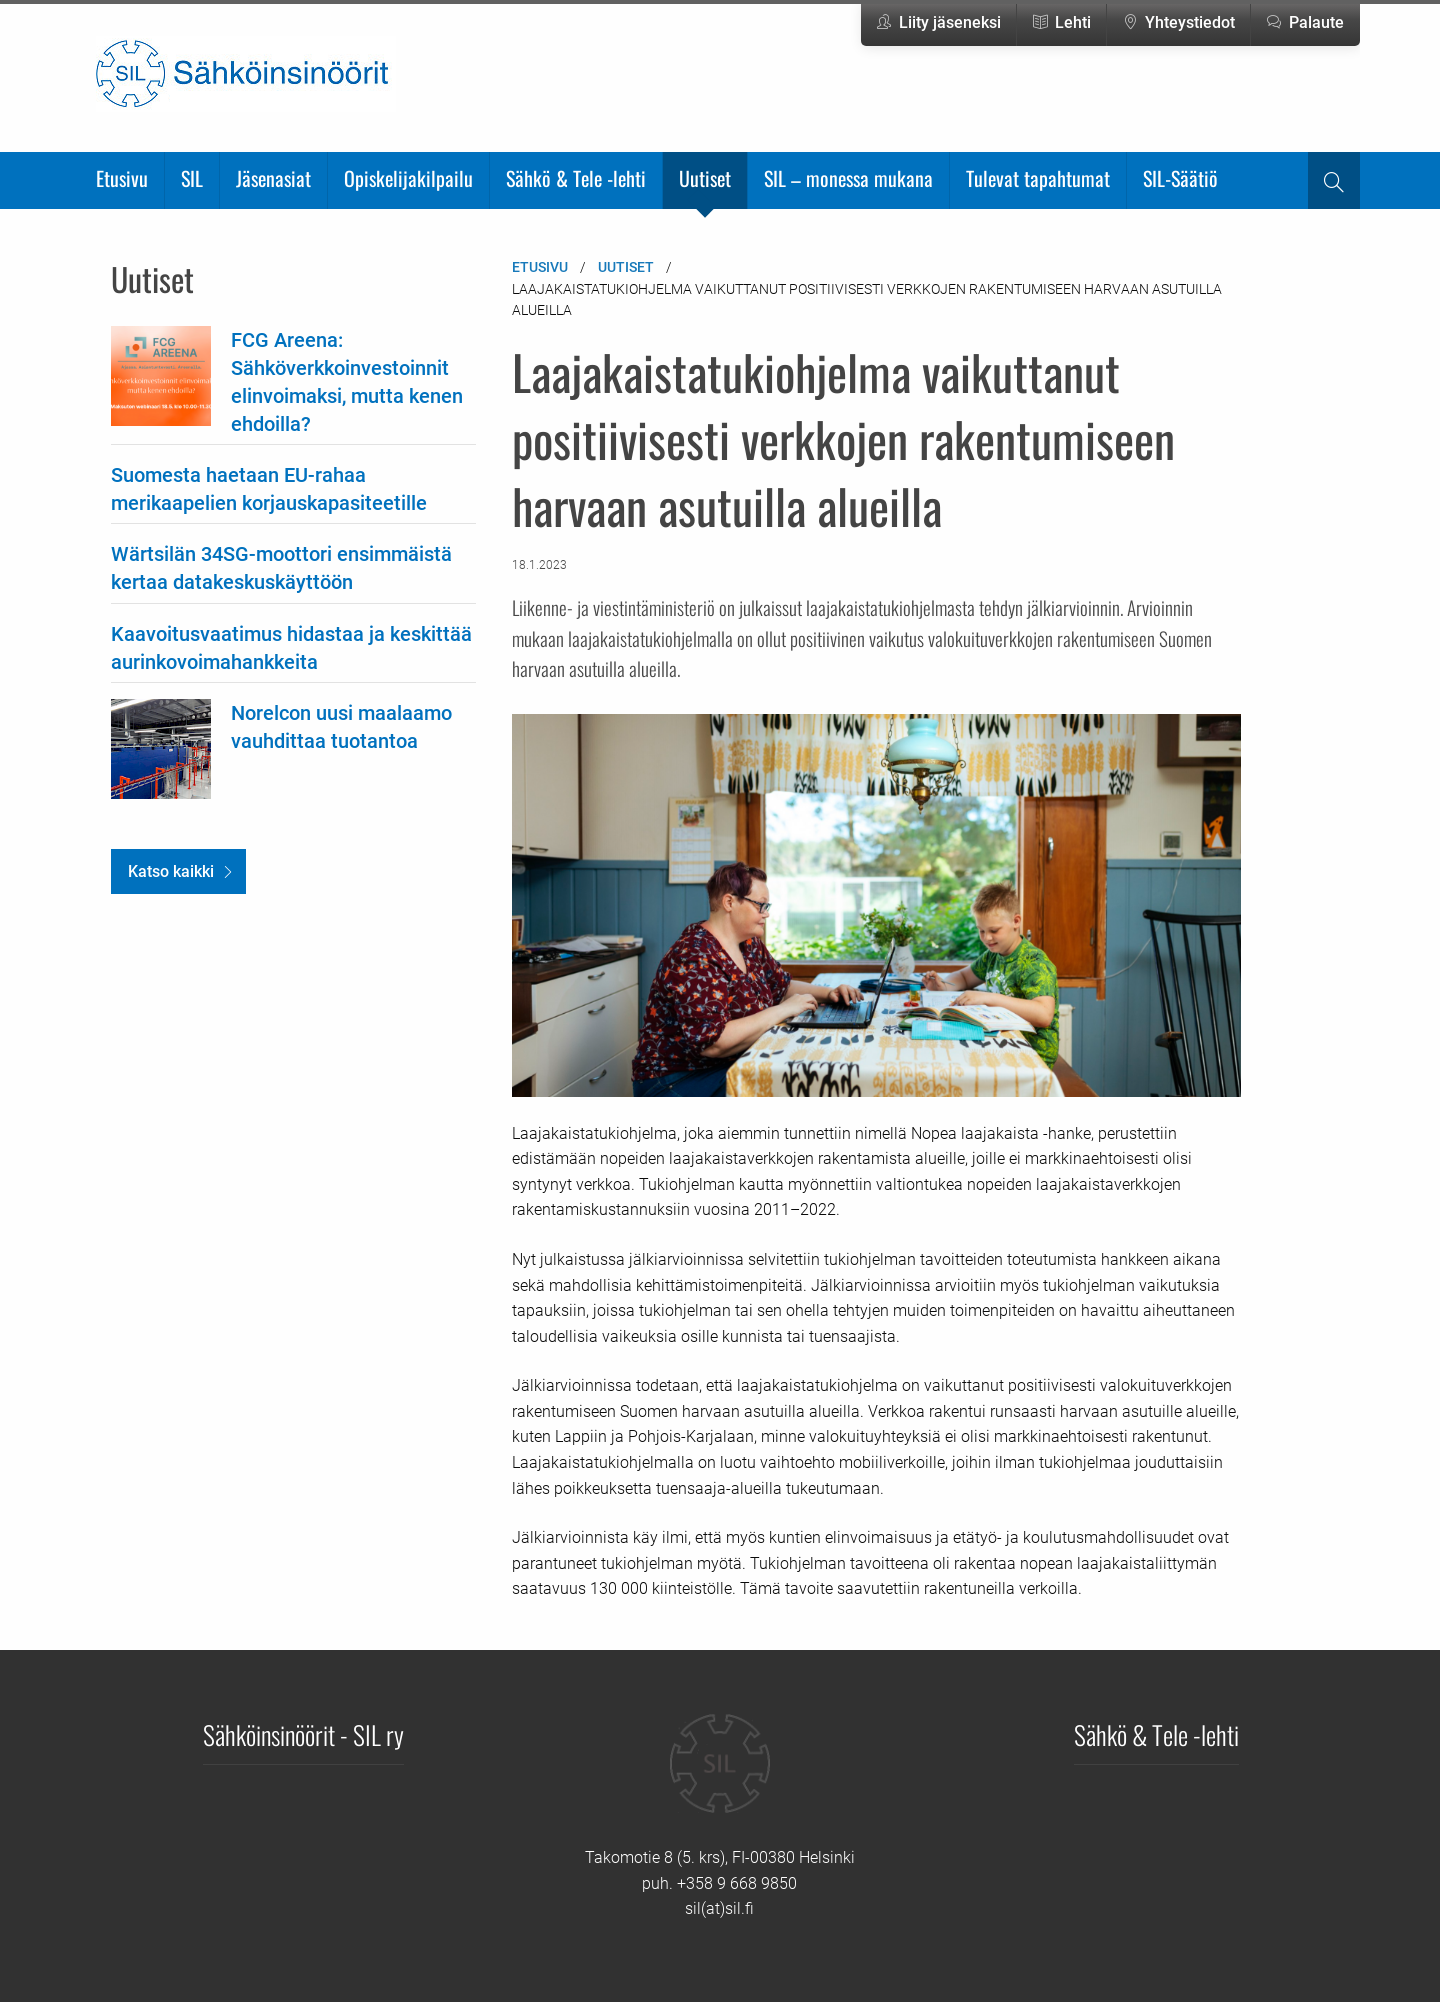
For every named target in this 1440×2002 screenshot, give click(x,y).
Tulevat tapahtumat (1038, 178)
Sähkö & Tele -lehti (576, 178)
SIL (192, 178)
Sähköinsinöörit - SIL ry (303, 1734)
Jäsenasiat (273, 178)
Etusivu (122, 178)
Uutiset (705, 178)
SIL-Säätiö (1180, 178)
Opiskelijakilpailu (408, 178)
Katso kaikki (171, 871)
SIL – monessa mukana (848, 178)
